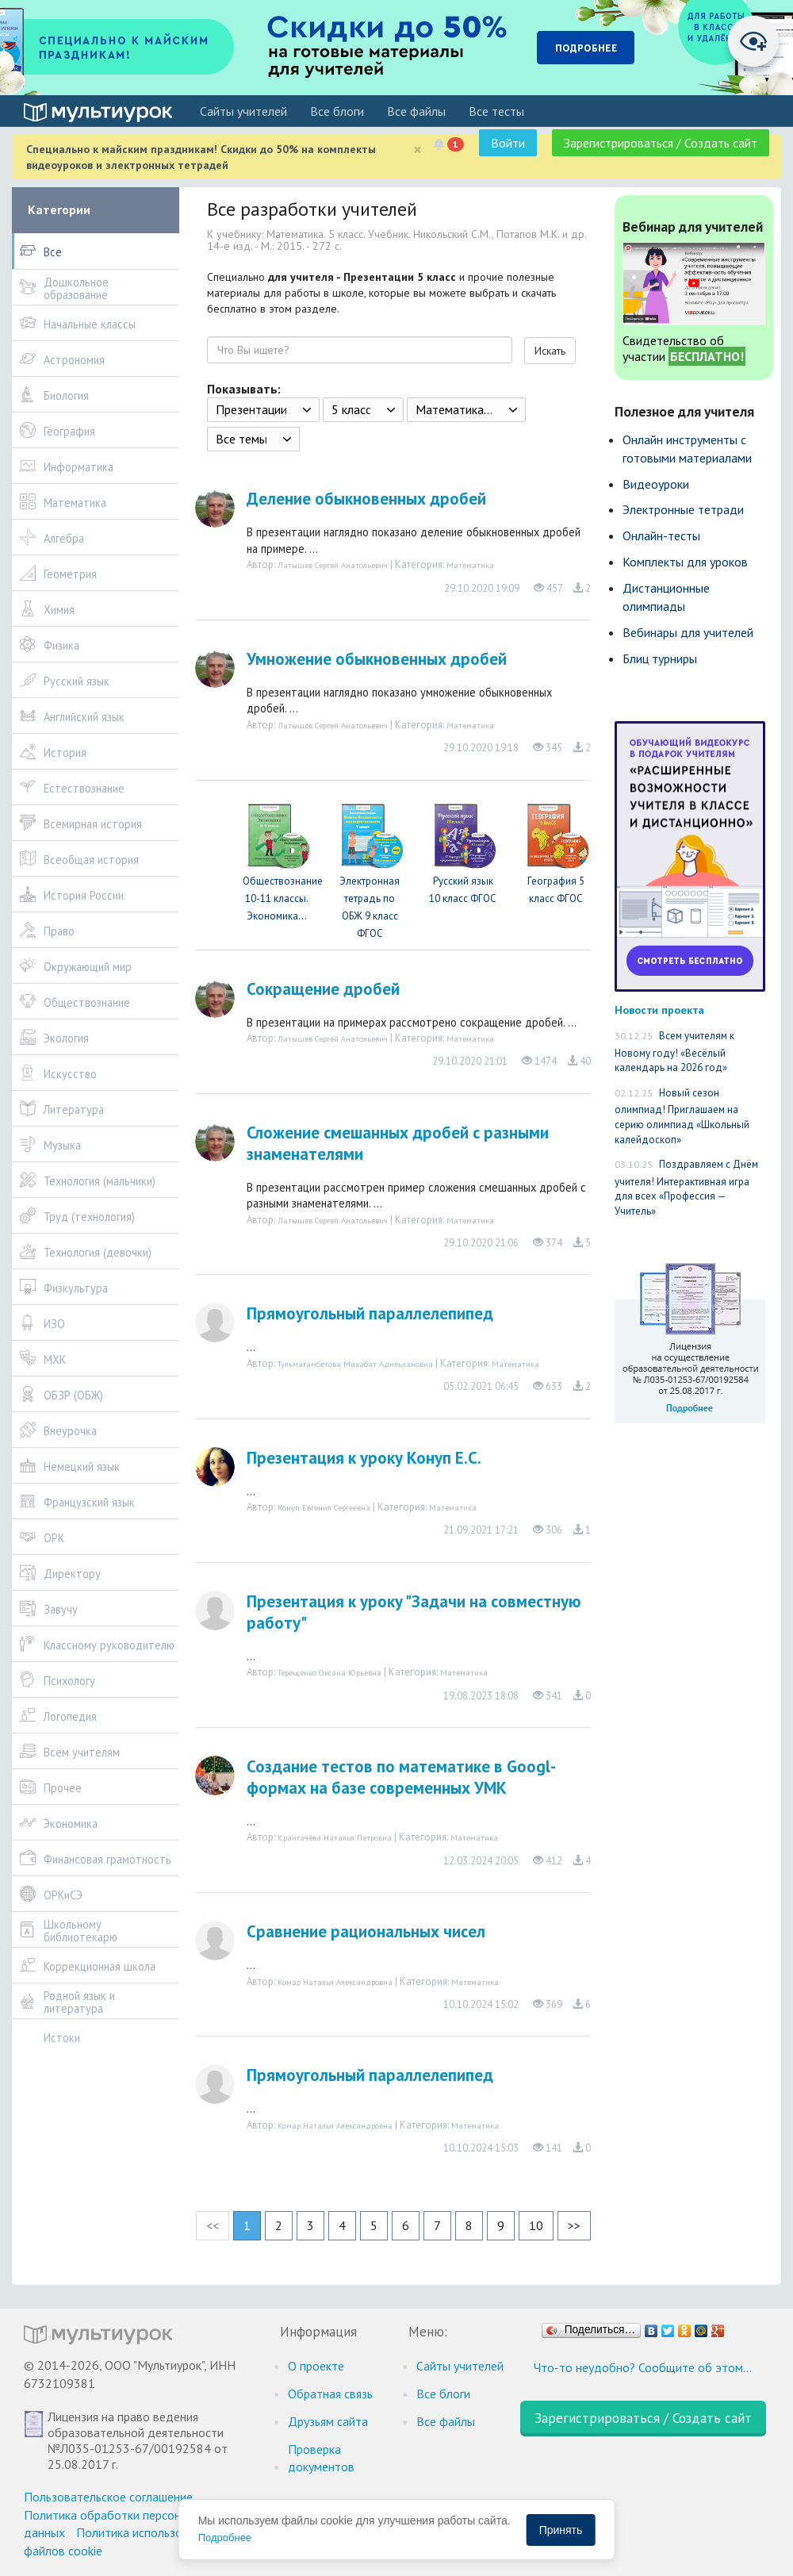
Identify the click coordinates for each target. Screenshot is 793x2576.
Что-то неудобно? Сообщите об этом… (643, 2367)
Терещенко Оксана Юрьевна (329, 1672)
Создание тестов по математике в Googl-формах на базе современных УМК (401, 1777)
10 (536, 2225)
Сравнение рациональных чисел (366, 1931)
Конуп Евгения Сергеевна (324, 1507)
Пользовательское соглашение (108, 2497)
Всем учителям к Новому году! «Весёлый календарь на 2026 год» (674, 1051)
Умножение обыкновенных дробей (377, 659)
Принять (561, 2530)
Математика (470, 564)
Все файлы (416, 111)
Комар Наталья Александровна (335, 1981)
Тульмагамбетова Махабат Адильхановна (355, 1363)
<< (212, 2225)
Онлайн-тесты (661, 535)
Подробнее (224, 2537)
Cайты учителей (243, 111)
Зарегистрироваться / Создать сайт (660, 143)
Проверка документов (321, 2458)
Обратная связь (330, 2393)
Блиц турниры (660, 658)
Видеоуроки (656, 484)
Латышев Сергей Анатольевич (333, 564)
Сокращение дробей (323, 989)
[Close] (417, 149)
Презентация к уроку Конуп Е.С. (364, 1457)
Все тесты (496, 111)
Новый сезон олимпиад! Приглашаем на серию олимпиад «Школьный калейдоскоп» (682, 1116)
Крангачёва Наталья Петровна (335, 1837)
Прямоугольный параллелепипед (370, 1313)
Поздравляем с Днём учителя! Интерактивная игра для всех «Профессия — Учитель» (686, 1187)
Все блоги (337, 111)
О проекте (316, 2366)
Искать (549, 351)
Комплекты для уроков (685, 562)
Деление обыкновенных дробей (366, 498)
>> (574, 2225)
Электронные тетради (683, 509)
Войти (508, 143)
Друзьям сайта (328, 2421)
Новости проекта (659, 1009)
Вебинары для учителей (688, 632)
